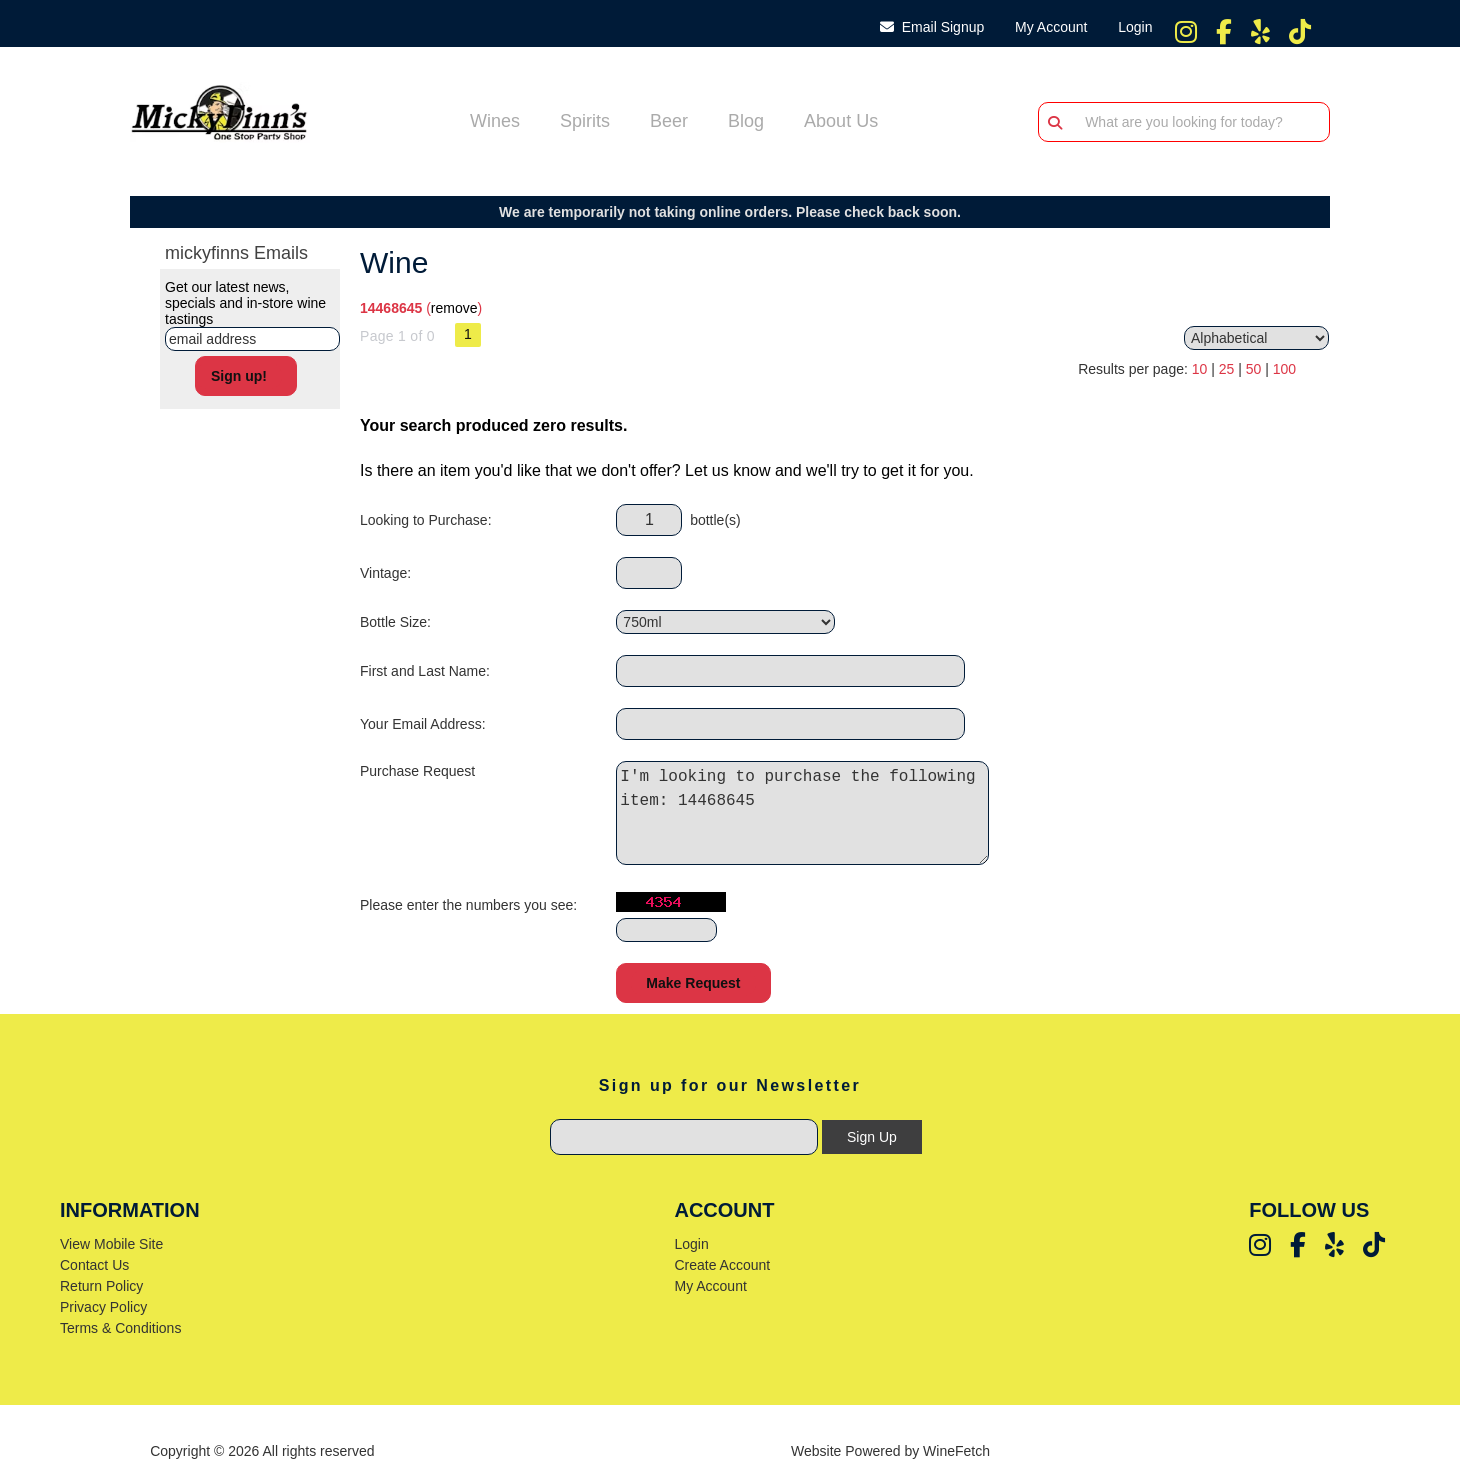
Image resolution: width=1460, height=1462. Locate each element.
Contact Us (94, 1265)
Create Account (722, 1265)
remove (454, 308)
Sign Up (872, 1137)
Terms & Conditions (120, 1328)
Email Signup (932, 27)
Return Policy (101, 1286)
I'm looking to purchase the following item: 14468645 (808, 813)
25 (1227, 369)
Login (1131, 27)
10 (1200, 369)
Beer (662, 123)
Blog (739, 123)
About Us (834, 123)
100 (1284, 369)
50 (1254, 369)
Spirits (578, 123)
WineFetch (956, 1451)
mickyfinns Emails (236, 253)
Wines (488, 123)
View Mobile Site (111, 1244)
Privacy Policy (103, 1307)
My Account (710, 1286)
